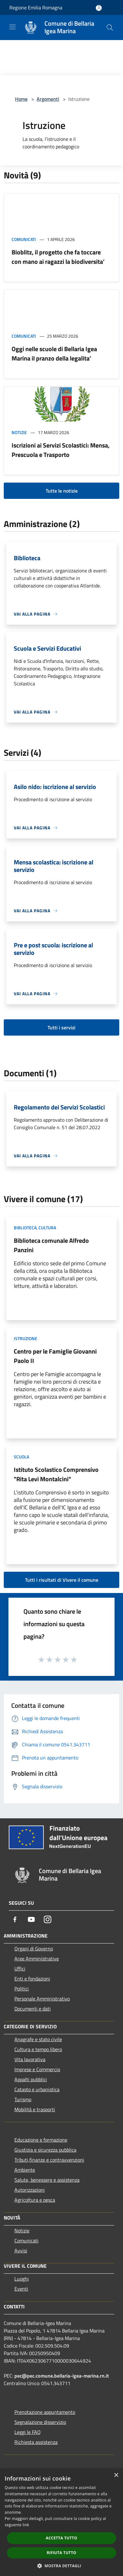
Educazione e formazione (40, 2139)
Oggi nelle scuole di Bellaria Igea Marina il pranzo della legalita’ (54, 353)
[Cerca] (110, 27)
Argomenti (48, 99)
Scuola (21, 1456)
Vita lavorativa (29, 2059)
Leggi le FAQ (27, 2432)
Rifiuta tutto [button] (61, 2552)
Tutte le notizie (62, 490)
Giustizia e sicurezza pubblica (45, 2149)
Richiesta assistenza (36, 2442)
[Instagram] (47, 1919)
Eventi (21, 2288)
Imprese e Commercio (37, 2069)
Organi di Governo (33, 1948)
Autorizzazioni (29, 2190)
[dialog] (61, 2522)
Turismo (22, 2099)
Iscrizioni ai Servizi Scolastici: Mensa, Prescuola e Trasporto (61, 449)
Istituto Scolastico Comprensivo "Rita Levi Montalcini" (56, 1474)
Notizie (19, 432)
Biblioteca (25, 1227)
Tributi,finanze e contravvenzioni (49, 2160)
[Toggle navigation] (12, 27)
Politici (21, 1988)
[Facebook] (15, 1919)
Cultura (47, 1227)
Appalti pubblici (30, 2079)
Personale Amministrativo (42, 1998)
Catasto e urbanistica (36, 2089)
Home (21, 99)
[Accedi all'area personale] (99, 8)
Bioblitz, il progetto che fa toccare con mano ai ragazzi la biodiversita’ (58, 256)
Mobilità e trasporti (34, 2109)
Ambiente (24, 2170)
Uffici (19, 1968)
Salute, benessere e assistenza (46, 2180)
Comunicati (24, 239)
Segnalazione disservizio (40, 2422)
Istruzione (25, 1338)
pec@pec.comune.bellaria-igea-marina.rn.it (61, 2375)
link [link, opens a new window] (26, 2524)
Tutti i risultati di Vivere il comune (61, 1580)
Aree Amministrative (36, 1958)
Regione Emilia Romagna (35, 7)
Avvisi (20, 2250)
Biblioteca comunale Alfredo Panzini (51, 1245)
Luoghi (21, 2278)
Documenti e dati (32, 2008)
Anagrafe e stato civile (38, 2039)
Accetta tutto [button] (61, 2538)
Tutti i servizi (61, 1027)
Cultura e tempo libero (38, 2049)
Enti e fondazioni (32, 1978)
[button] (61, 2566)
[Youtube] (31, 1919)
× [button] (116, 2475)
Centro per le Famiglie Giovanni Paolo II (55, 1355)
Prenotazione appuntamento (44, 2412)
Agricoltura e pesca (34, 2200)
